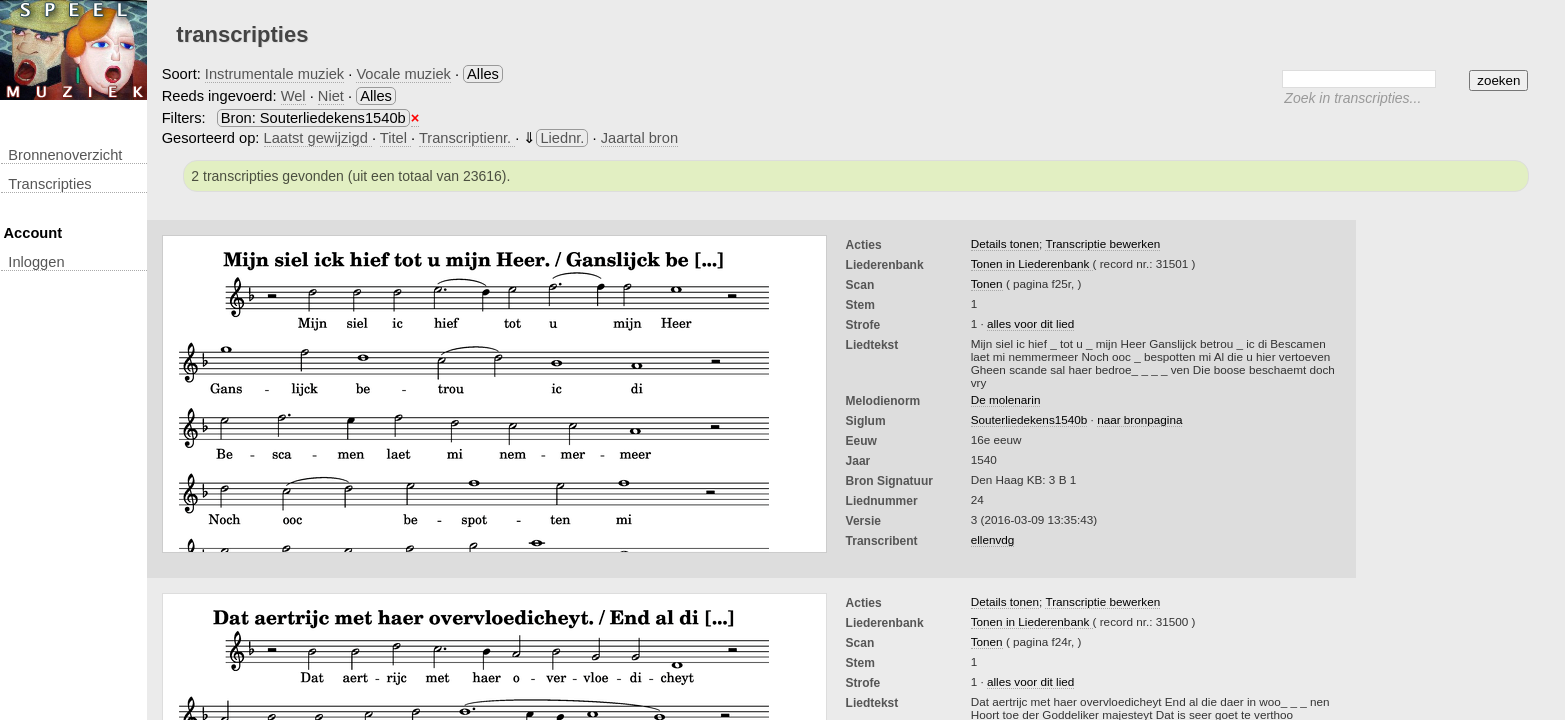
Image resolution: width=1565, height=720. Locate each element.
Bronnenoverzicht (65, 155)
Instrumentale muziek (274, 74)
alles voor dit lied (1030, 323)
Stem (860, 305)
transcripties (49, 184)
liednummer (882, 501)
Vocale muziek (403, 74)
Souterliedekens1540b (1029, 419)
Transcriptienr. (467, 138)
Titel (395, 138)
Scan (860, 285)
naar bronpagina (1139, 419)
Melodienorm (883, 401)
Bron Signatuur (889, 481)
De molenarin (1006, 399)
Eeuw (861, 441)
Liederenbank (885, 265)
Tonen (987, 283)
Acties (864, 245)
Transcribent (882, 541)
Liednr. (562, 138)
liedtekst (872, 345)
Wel (293, 96)
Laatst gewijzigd (318, 138)
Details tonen (1005, 243)
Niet (331, 96)
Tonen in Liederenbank (1032, 263)
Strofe (863, 325)
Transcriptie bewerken (1102, 243)
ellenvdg (993, 539)
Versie (863, 521)
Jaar (858, 461)
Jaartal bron (639, 138)
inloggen (36, 262)
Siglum (866, 421)
